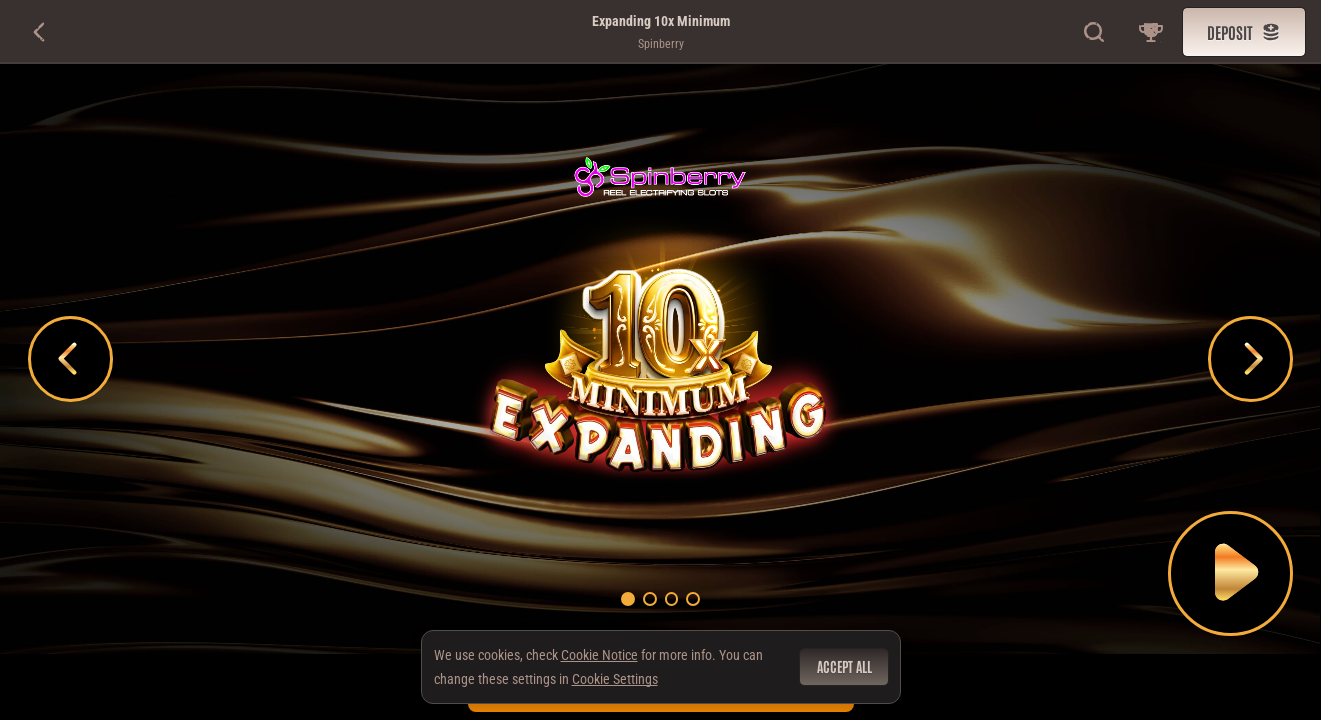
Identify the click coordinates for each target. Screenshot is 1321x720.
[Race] (1151, 32)
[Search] (1095, 32)
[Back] (40, 32)
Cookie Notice (599, 655)
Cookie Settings (615, 679)
